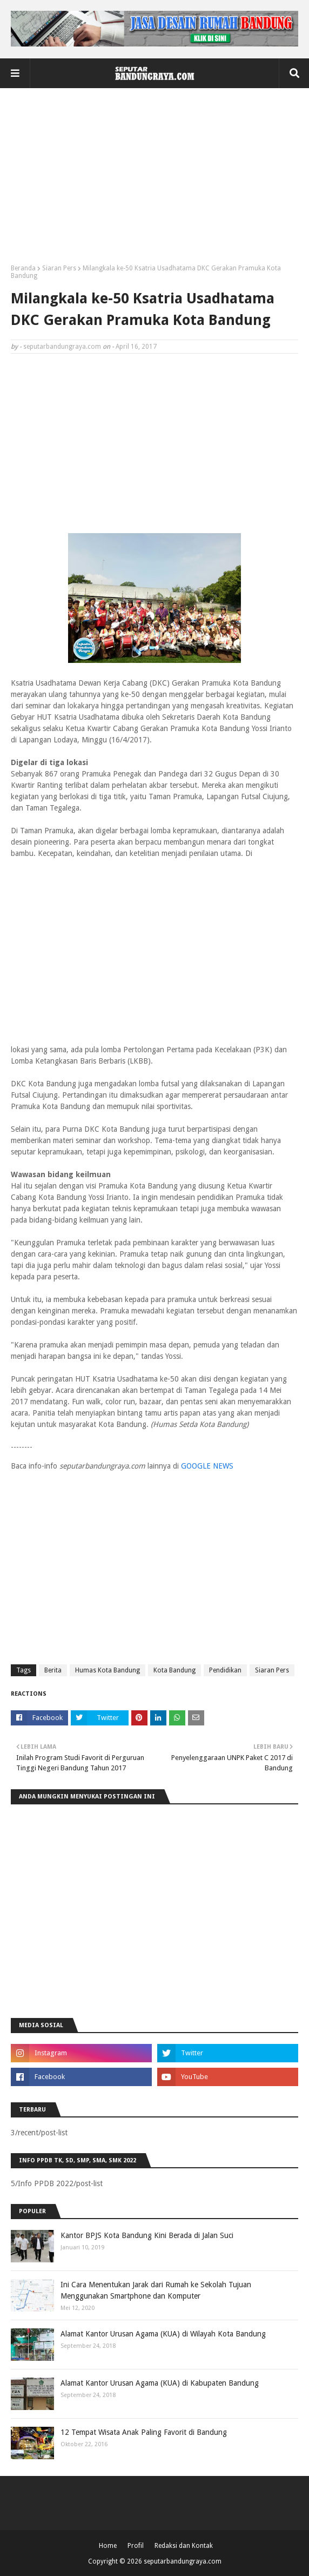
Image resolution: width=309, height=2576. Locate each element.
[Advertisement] (154, 180)
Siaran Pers (59, 268)
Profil (135, 2546)
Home (108, 2546)
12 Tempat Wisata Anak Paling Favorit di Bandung (144, 2432)
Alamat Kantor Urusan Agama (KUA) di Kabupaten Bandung (160, 2383)
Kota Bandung (174, 1670)
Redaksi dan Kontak (183, 2546)
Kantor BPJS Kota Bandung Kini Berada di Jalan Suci (147, 2235)
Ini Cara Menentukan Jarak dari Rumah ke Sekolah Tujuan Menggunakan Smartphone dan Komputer (156, 2290)
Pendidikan (225, 1670)
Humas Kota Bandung (107, 1670)
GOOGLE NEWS (207, 1466)
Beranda (23, 268)
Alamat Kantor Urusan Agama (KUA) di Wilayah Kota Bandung (163, 2333)
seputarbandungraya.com (62, 346)
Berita (53, 1670)
